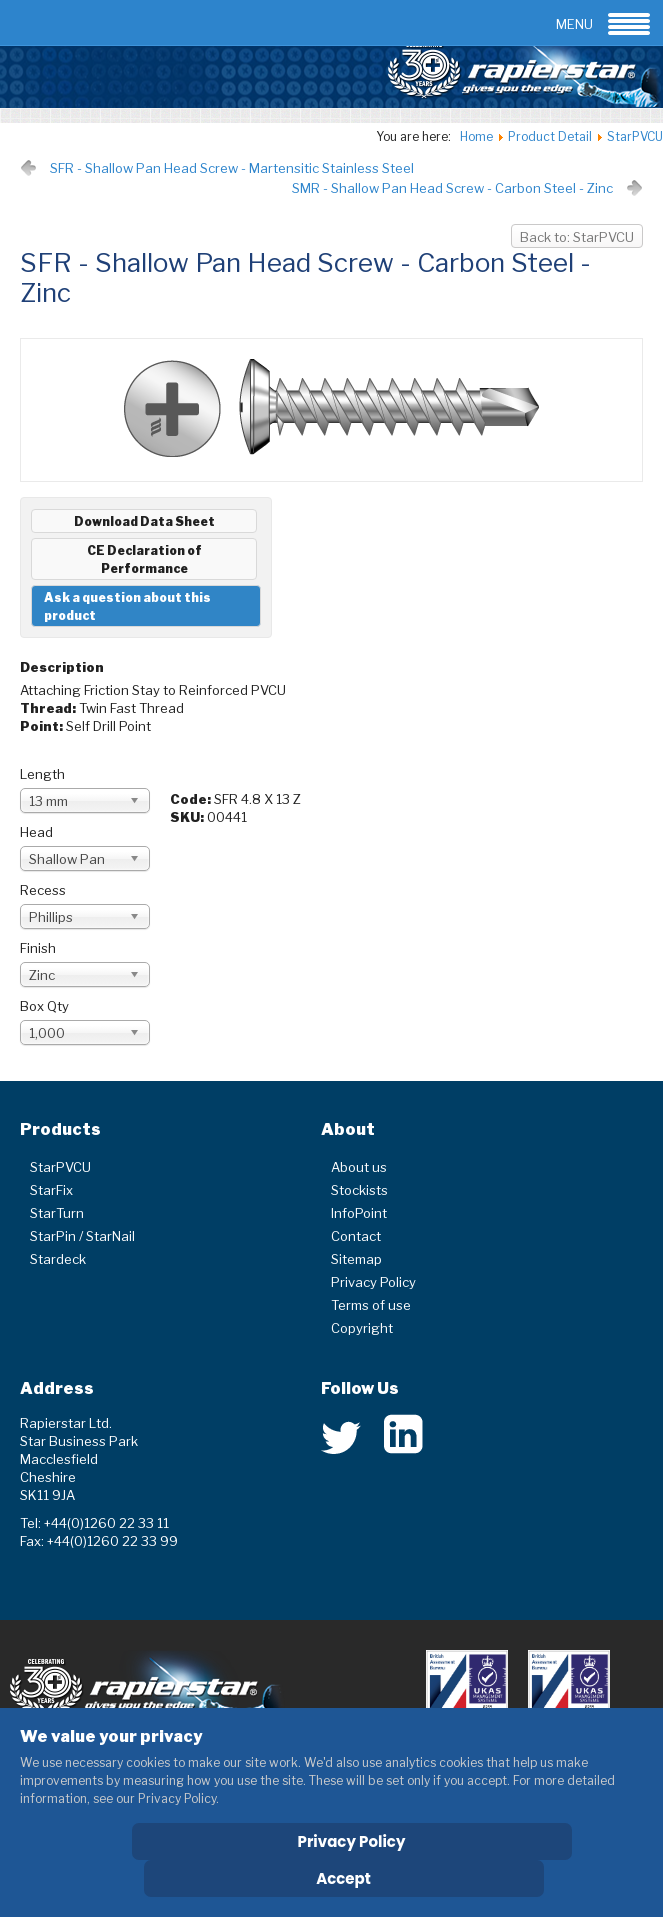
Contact (356, 1236)
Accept (343, 1878)
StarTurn (57, 1213)
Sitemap (356, 1259)
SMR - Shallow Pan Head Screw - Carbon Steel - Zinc (452, 188)
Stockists (359, 1190)
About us (359, 1167)
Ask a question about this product (127, 606)
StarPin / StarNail (82, 1236)
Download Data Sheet (144, 521)
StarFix (51, 1190)
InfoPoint (359, 1213)
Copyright (362, 1328)
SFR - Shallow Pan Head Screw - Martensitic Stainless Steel (232, 168)
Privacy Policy (373, 1282)
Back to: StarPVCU (577, 237)
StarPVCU (60, 1167)
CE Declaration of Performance (144, 559)
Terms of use (371, 1305)
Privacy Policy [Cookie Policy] (352, 1841)
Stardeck (58, 1259)
